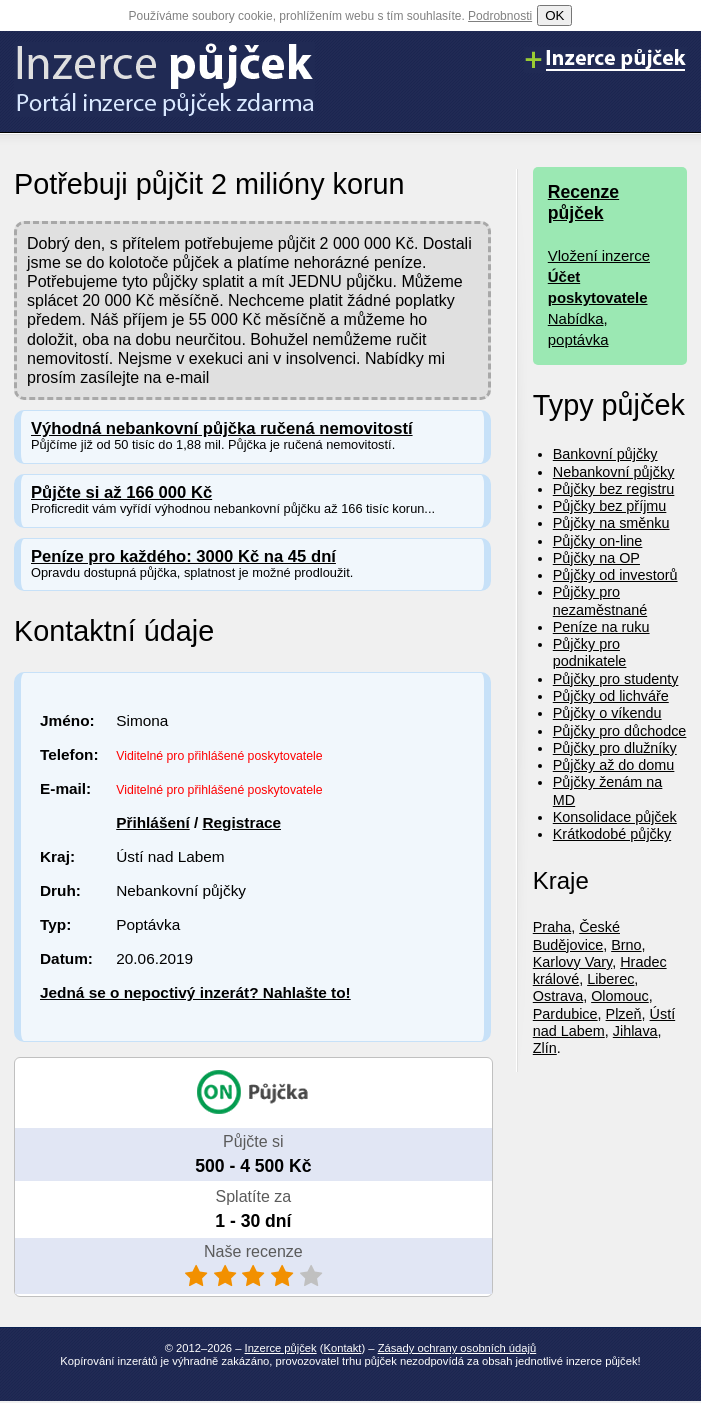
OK (554, 15)
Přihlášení (152, 822)
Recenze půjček (583, 202)
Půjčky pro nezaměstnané (600, 600)
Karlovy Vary (572, 962)
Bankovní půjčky (605, 454)
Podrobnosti (500, 16)
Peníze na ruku (601, 627)
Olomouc (620, 996)
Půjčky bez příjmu (610, 506)
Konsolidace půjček (615, 817)
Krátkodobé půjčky (612, 834)
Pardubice (565, 1014)
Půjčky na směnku (611, 523)
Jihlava (635, 1031)
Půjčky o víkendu (607, 713)
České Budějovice (576, 935)
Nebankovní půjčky (614, 472)
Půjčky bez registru (614, 489)
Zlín (545, 1048)
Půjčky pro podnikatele (590, 652)
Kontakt (343, 1348)
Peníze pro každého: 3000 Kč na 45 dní (183, 556)
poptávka (578, 339)
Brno (626, 945)
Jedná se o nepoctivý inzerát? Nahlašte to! (195, 992)
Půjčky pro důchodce (620, 731)
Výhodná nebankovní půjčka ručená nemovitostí (222, 428)
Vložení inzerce (599, 255)
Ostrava (558, 996)
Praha (552, 927)
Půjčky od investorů (615, 575)
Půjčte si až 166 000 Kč (121, 492)
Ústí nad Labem (604, 1022)
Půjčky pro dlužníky (615, 748)
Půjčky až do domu (614, 765)
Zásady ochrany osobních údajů (457, 1348)
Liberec (610, 979)
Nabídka (576, 318)
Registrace (241, 822)
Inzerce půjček (281, 1348)
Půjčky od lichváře (611, 696)
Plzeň (624, 1014)
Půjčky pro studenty (616, 679)
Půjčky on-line (598, 541)
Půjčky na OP (596, 558)
